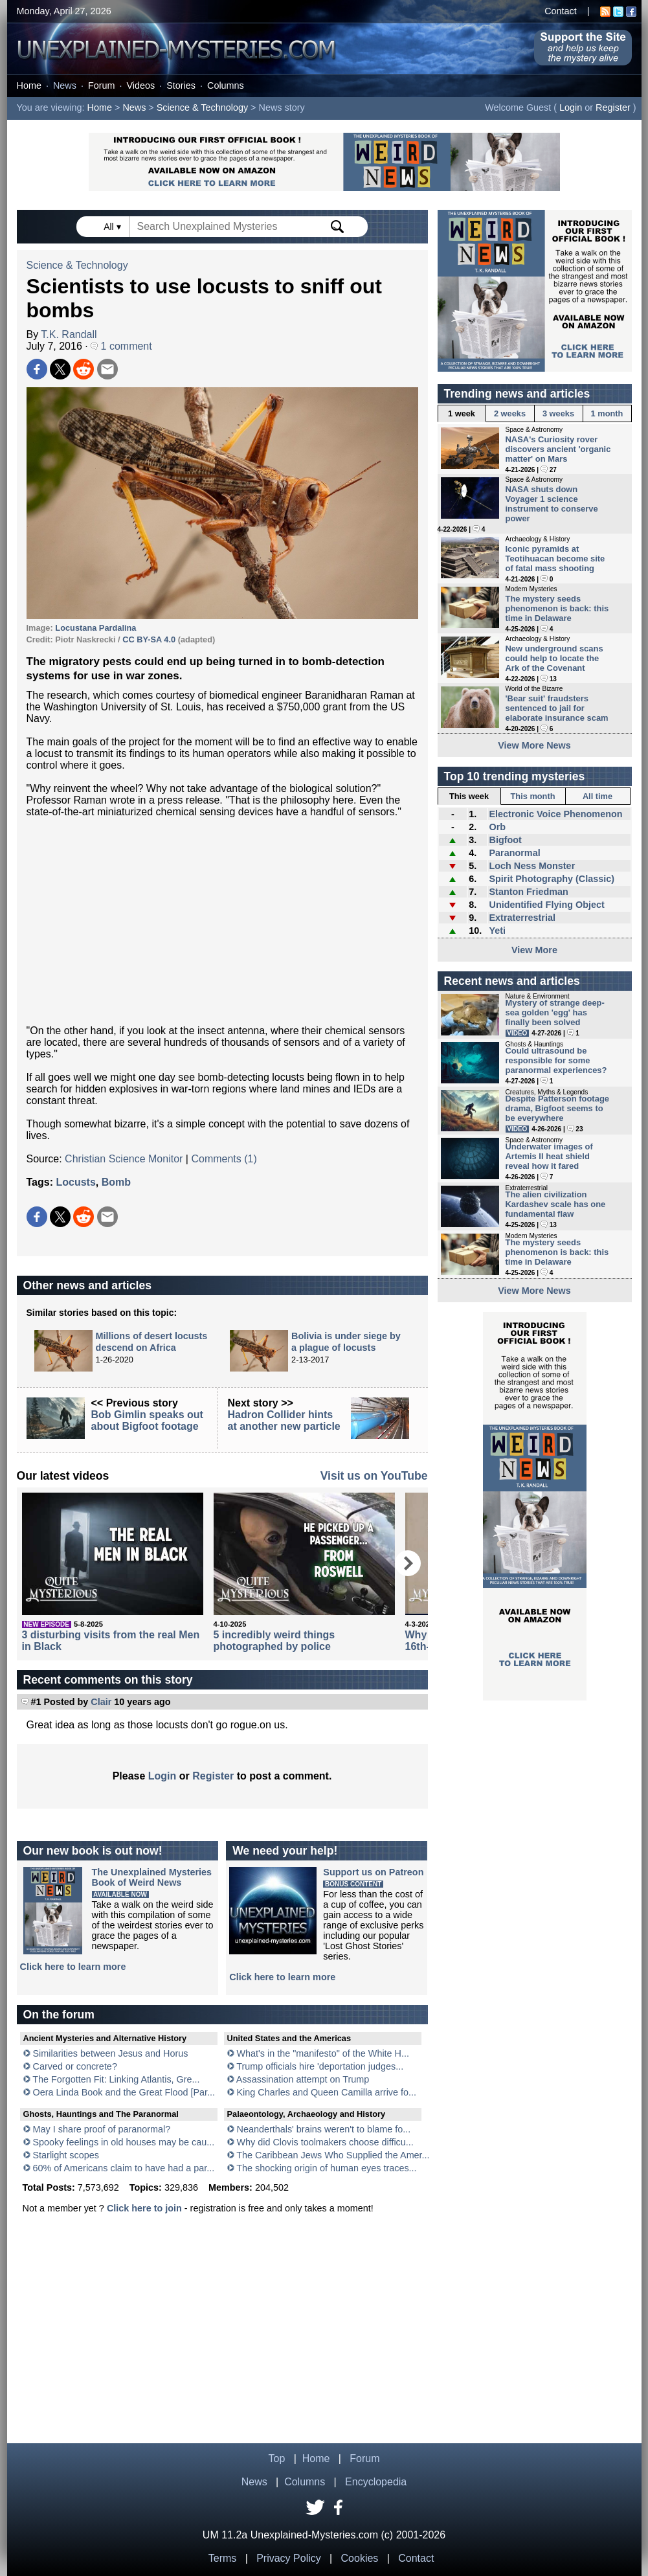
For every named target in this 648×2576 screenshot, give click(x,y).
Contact (560, 11)
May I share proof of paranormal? (102, 2129)
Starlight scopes (66, 2155)
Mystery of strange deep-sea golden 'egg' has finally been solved (555, 1012)
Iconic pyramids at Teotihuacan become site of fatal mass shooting (555, 558)
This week (469, 796)
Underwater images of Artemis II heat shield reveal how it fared (549, 1156)
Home (29, 85)
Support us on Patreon (373, 1872)
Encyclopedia (376, 2481)
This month (533, 796)
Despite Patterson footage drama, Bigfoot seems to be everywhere (558, 1108)
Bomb (116, 1182)
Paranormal (514, 853)
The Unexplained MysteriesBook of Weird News (152, 1877)
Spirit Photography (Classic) (551, 879)
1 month (607, 413)
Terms (222, 2558)
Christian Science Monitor (124, 1158)
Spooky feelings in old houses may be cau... (124, 2142)
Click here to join (144, 2208)
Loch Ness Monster (532, 866)
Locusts (75, 1182)
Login (570, 107)
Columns (225, 85)
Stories (181, 85)
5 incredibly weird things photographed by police (274, 1640)
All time (597, 796)
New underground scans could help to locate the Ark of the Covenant (554, 658)
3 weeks (558, 413)
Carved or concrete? (75, 2066)
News (64, 85)
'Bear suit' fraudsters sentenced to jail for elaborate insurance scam (557, 708)
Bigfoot (505, 840)
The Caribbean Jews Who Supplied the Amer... (332, 2155)
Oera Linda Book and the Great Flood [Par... (124, 2092)
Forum (101, 85)
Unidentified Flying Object (546, 904)
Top (277, 2458)
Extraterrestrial (522, 917)
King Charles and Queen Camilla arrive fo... (327, 2092)
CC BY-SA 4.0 (148, 639)
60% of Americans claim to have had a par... (124, 2168)
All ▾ (113, 226)
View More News (534, 745)
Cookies (360, 2558)
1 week (461, 413)
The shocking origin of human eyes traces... (326, 2168)
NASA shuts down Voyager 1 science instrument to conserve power (552, 503)
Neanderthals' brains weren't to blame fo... (324, 2129)
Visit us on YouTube (374, 1475)
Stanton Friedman (528, 892)
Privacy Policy (288, 2558)
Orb (497, 827)
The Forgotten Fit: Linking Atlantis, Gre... (115, 2079)
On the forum (59, 2014)
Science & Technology (202, 107)
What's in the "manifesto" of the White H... (323, 2053)
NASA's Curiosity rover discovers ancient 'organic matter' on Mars (558, 449)
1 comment (121, 346)
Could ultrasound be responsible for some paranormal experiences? (556, 1060)
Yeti (497, 930)
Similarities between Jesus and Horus (110, 2053)
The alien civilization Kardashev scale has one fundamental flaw (556, 1204)
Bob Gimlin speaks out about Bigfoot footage (147, 1420)
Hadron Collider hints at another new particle (284, 1420)
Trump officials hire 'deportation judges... (319, 2066)
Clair (101, 1702)
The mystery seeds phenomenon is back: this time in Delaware (557, 608)
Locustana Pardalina (95, 628)
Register (613, 107)
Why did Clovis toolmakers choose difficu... (325, 2142)
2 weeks (510, 413)
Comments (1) (223, 1158)
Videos (140, 85)
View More (534, 950)
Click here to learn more (73, 1966)
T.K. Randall (68, 334)
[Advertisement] (222, 921)
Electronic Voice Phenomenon (555, 814)
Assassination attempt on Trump (303, 2079)
